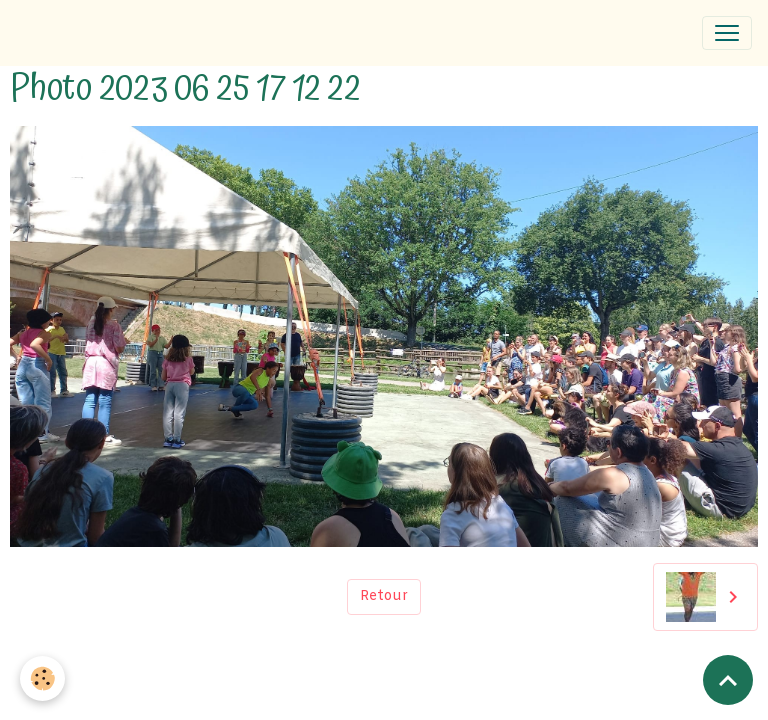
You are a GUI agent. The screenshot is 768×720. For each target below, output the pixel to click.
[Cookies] (42, 678)
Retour (384, 596)
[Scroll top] (728, 680)
